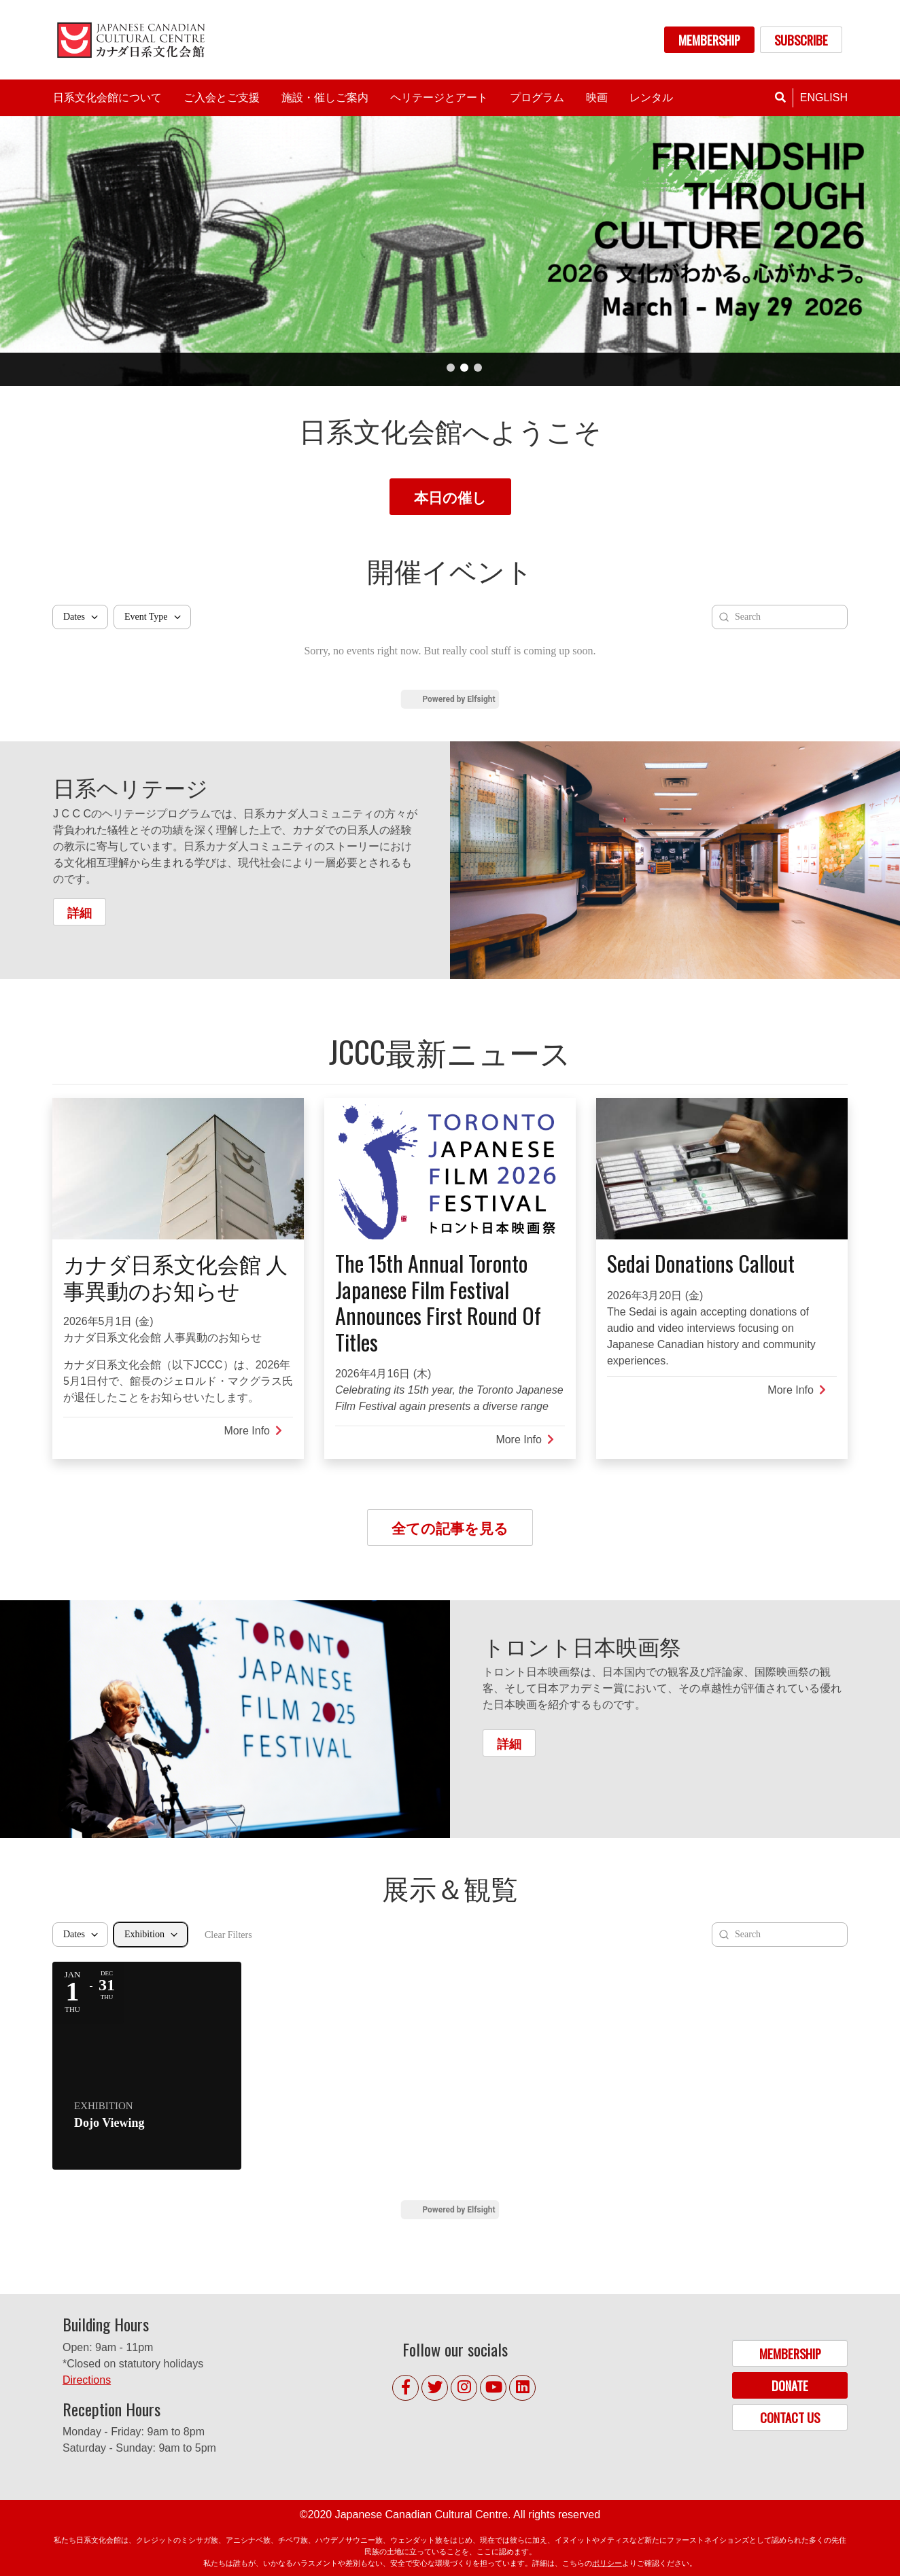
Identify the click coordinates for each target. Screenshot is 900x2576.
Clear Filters (228, 1935)
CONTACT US (790, 2417)
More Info (253, 1430)
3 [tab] (478, 368)
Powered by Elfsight (458, 699)
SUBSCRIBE (801, 40)
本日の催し (450, 496)
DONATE (790, 2385)
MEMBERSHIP (709, 40)
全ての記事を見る (450, 1527)
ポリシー (607, 2563)
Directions (87, 2380)
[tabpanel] (450, 251)
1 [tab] (451, 368)
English (824, 97)
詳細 (79, 911)
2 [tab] (464, 368)
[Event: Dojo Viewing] (146, 2066)
